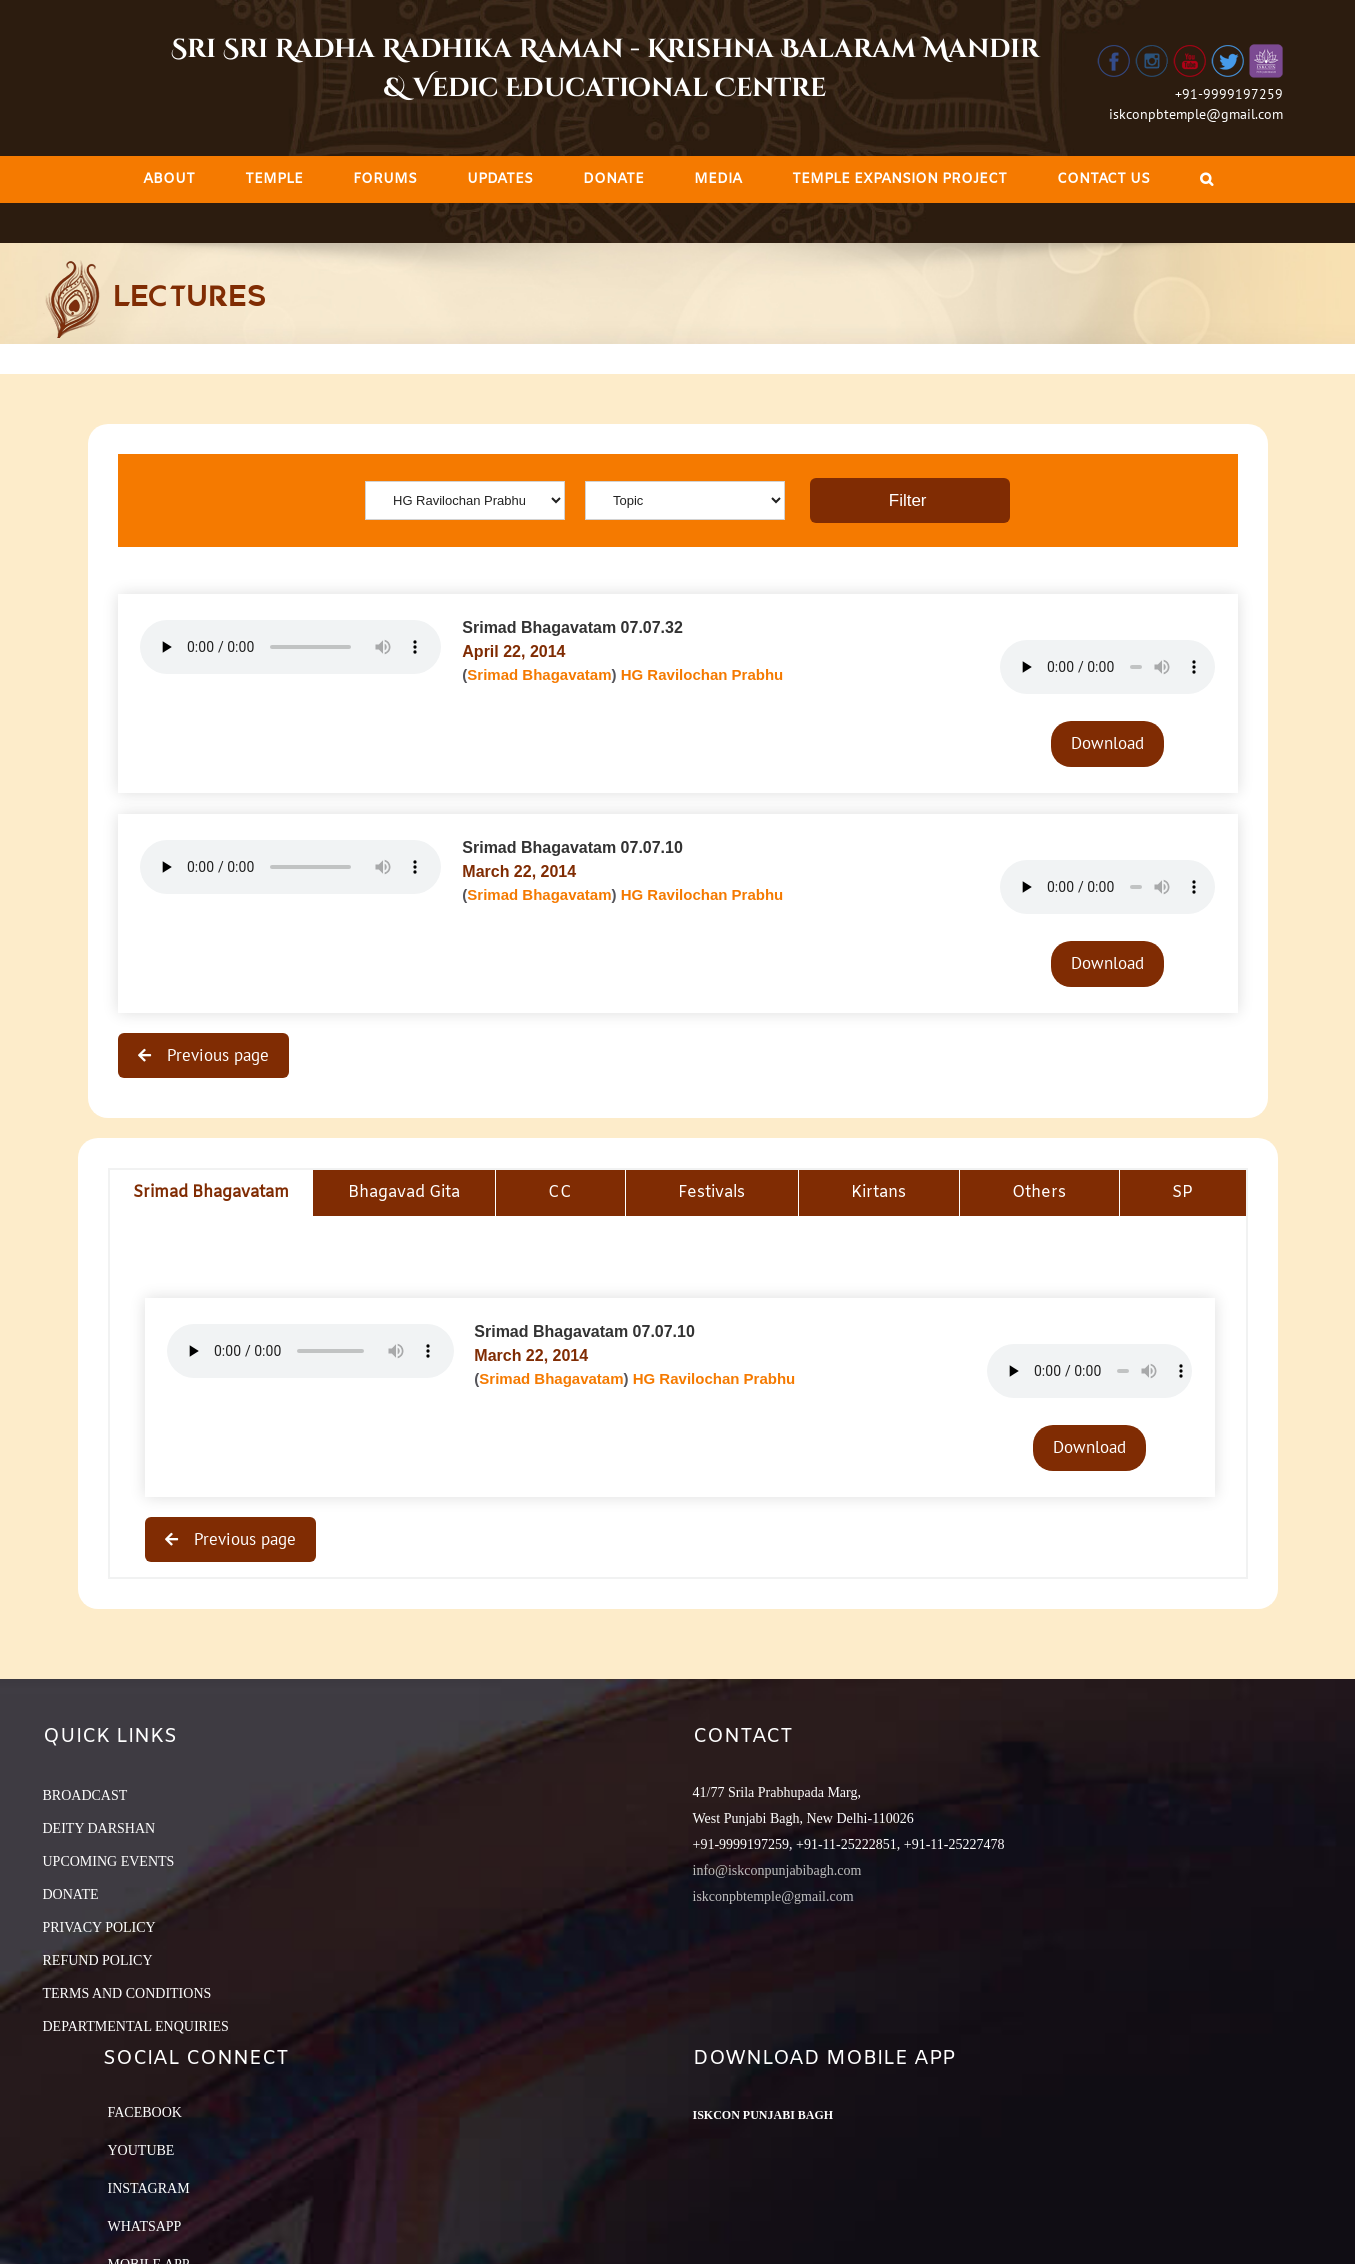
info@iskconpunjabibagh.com (777, 1870)
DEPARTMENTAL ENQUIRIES (136, 2026)
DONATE (71, 1894)
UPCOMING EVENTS (109, 1861)
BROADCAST (85, 1795)
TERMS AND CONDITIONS (127, 1993)
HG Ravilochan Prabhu (702, 674)
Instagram (149, 2188)
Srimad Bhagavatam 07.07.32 (572, 627)
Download (1107, 743)
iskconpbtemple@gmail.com (1196, 114)
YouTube (141, 2150)
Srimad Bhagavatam (539, 674)
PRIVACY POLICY (99, 1927)
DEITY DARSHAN (99, 1828)
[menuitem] (169, 179)
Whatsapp (145, 2226)
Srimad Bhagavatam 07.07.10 (572, 847)
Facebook (145, 2112)
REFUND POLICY (98, 1960)
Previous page (215, 1055)
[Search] (1206, 179)
